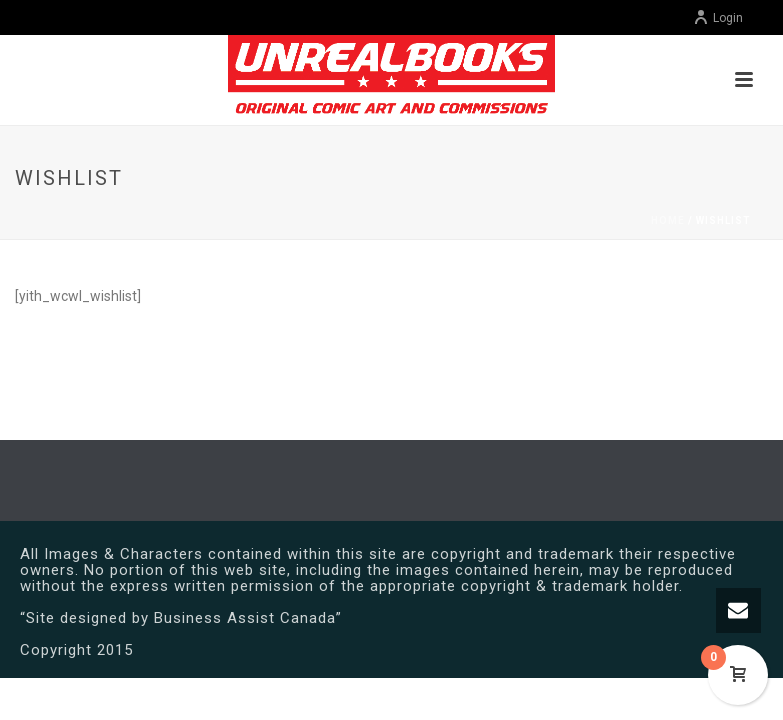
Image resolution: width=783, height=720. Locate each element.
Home (668, 220)
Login (718, 18)
